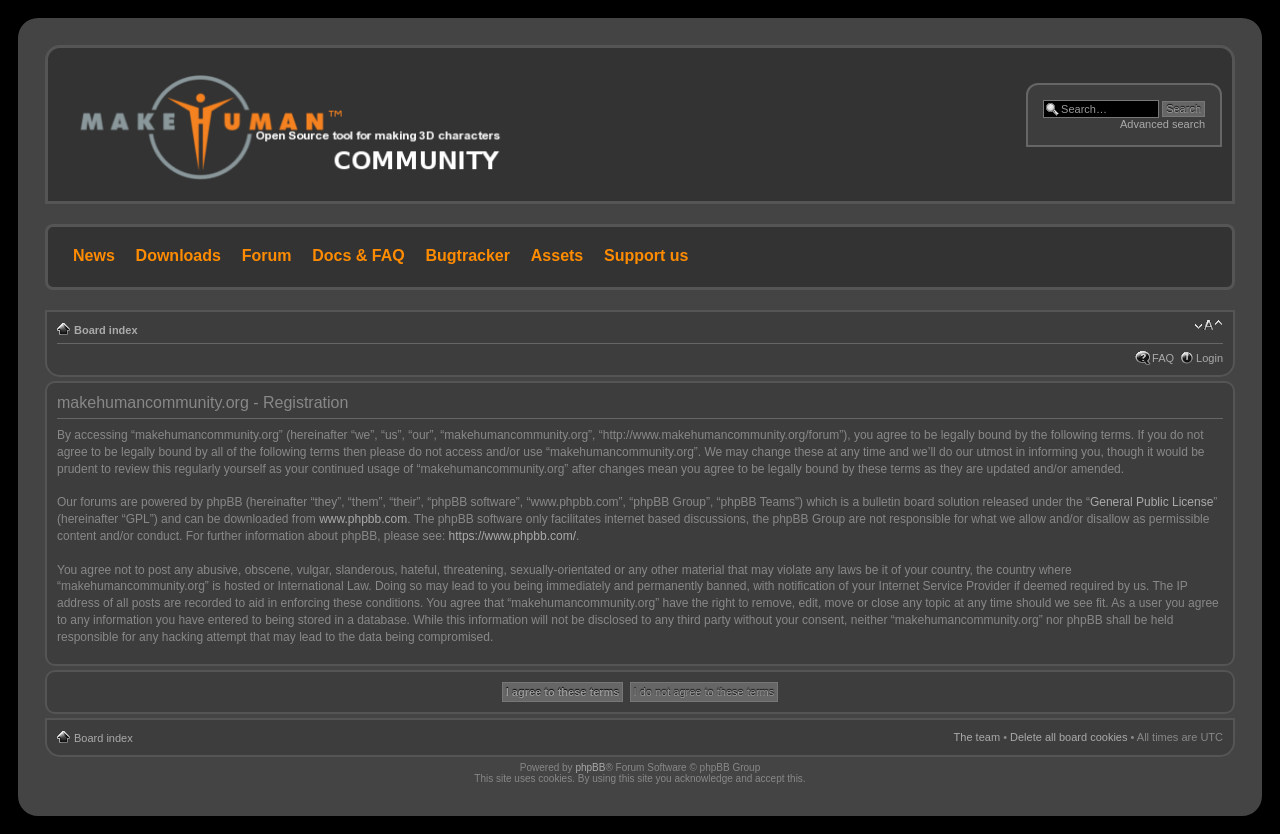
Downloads (178, 255)
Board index (106, 330)
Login (1209, 358)
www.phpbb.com (363, 519)
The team (977, 737)
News (94, 255)
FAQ (1163, 358)
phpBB (590, 767)
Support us (646, 255)
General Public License (1151, 502)
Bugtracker (468, 255)
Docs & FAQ (358, 255)
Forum (267, 255)
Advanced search (1162, 124)
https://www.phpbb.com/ (512, 536)
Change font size (1208, 326)
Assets (557, 255)
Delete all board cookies (1068, 737)
